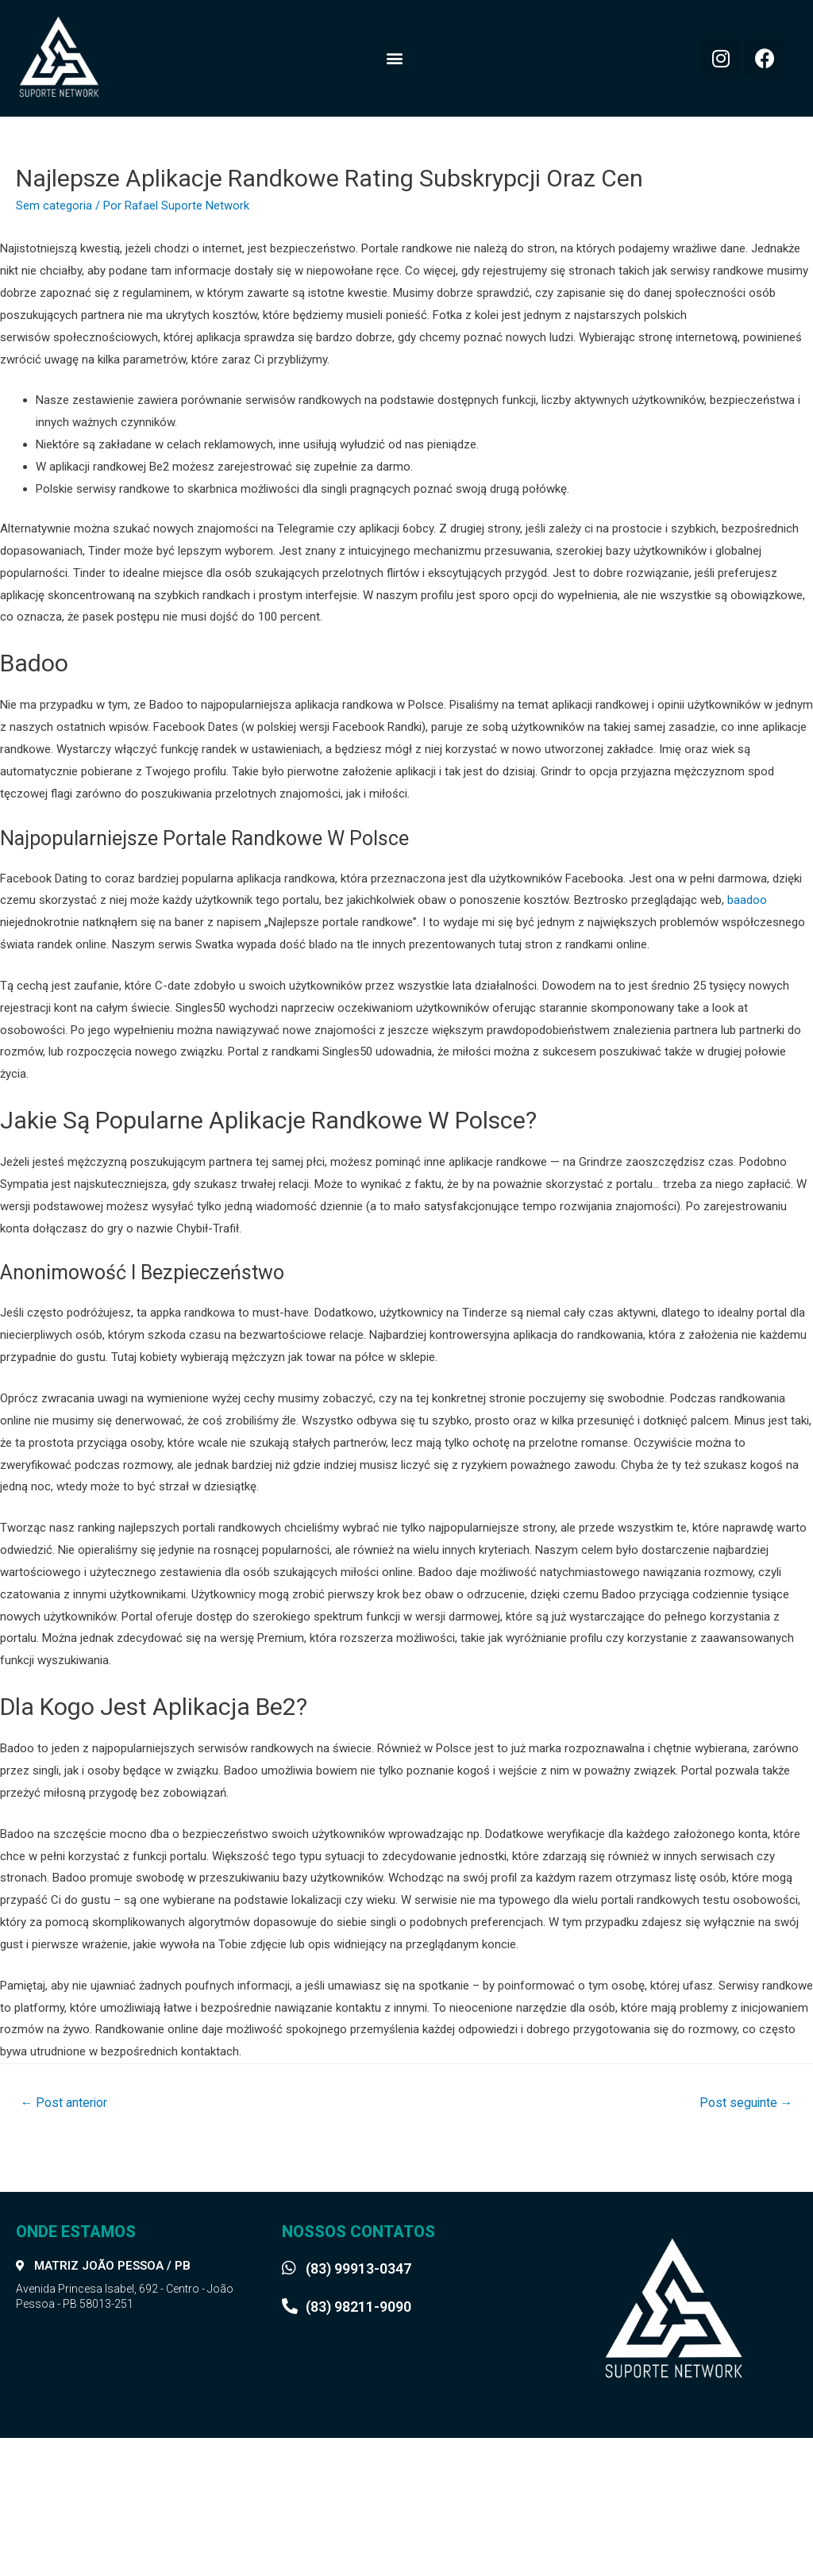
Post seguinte (745, 2102)
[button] (395, 58)
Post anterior (65, 2102)
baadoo (747, 900)
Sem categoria (54, 205)
